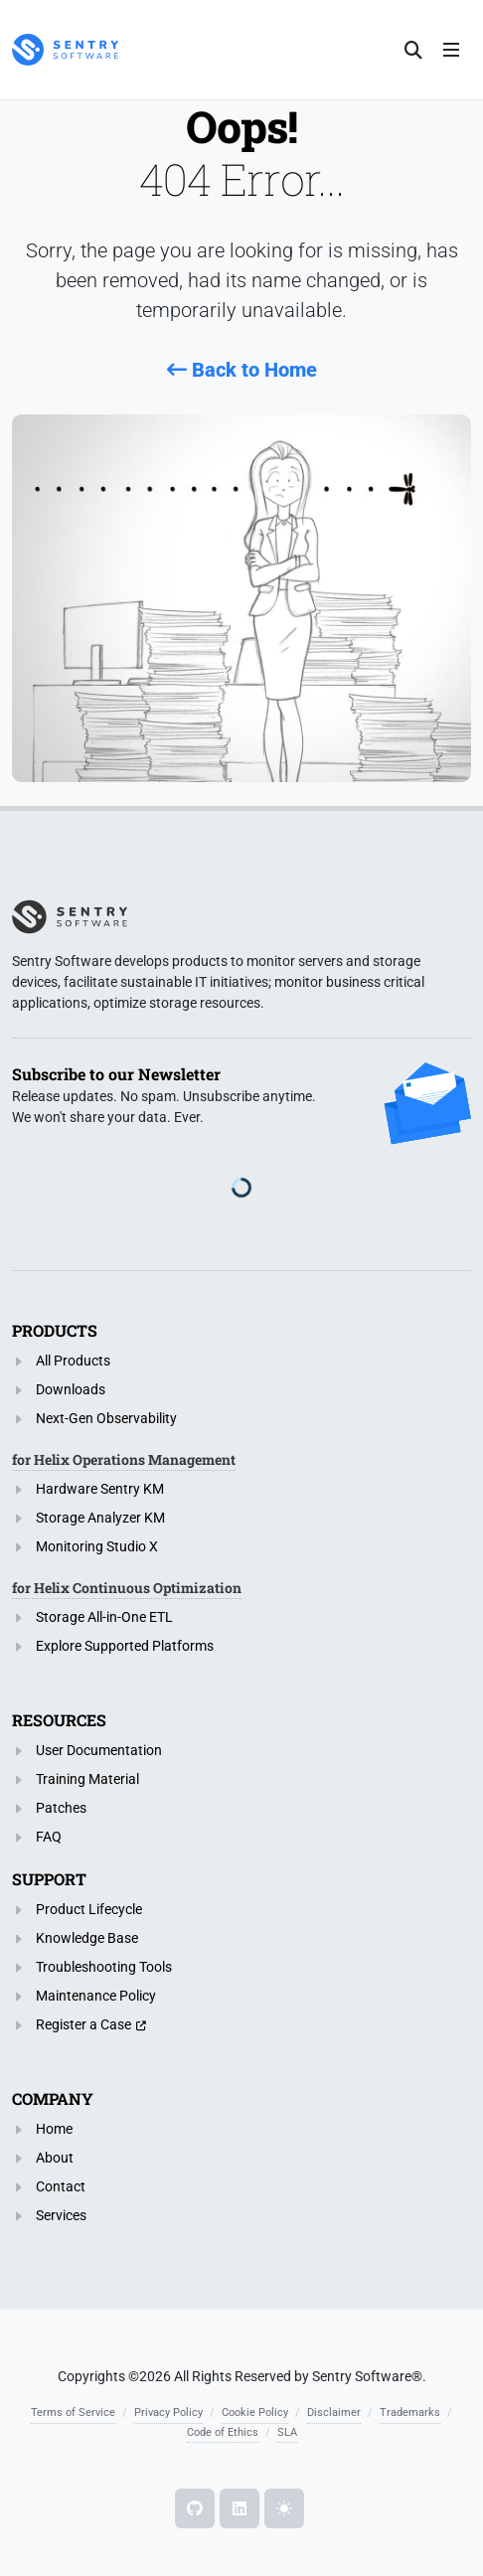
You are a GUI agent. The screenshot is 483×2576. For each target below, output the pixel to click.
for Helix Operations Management (124, 1459)
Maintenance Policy (96, 1996)
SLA (287, 2432)
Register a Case (83, 2024)
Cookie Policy (255, 2412)
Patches (61, 1808)
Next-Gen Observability (106, 1418)
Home (54, 2129)
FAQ (49, 1837)
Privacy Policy (168, 2412)
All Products (73, 1360)
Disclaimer (334, 2412)
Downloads (70, 1389)
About (55, 2158)
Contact (60, 2186)
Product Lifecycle (89, 1909)
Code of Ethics (222, 2432)
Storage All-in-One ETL (104, 1617)
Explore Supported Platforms (125, 1646)
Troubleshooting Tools (104, 1967)
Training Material (87, 1779)
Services (61, 2215)
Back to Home (242, 370)
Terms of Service (73, 2412)
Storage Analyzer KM (100, 1518)
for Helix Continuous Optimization (127, 1587)
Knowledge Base (87, 1938)
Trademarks (410, 2412)
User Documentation (99, 1750)
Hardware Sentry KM (100, 1489)
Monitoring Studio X (97, 1546)
